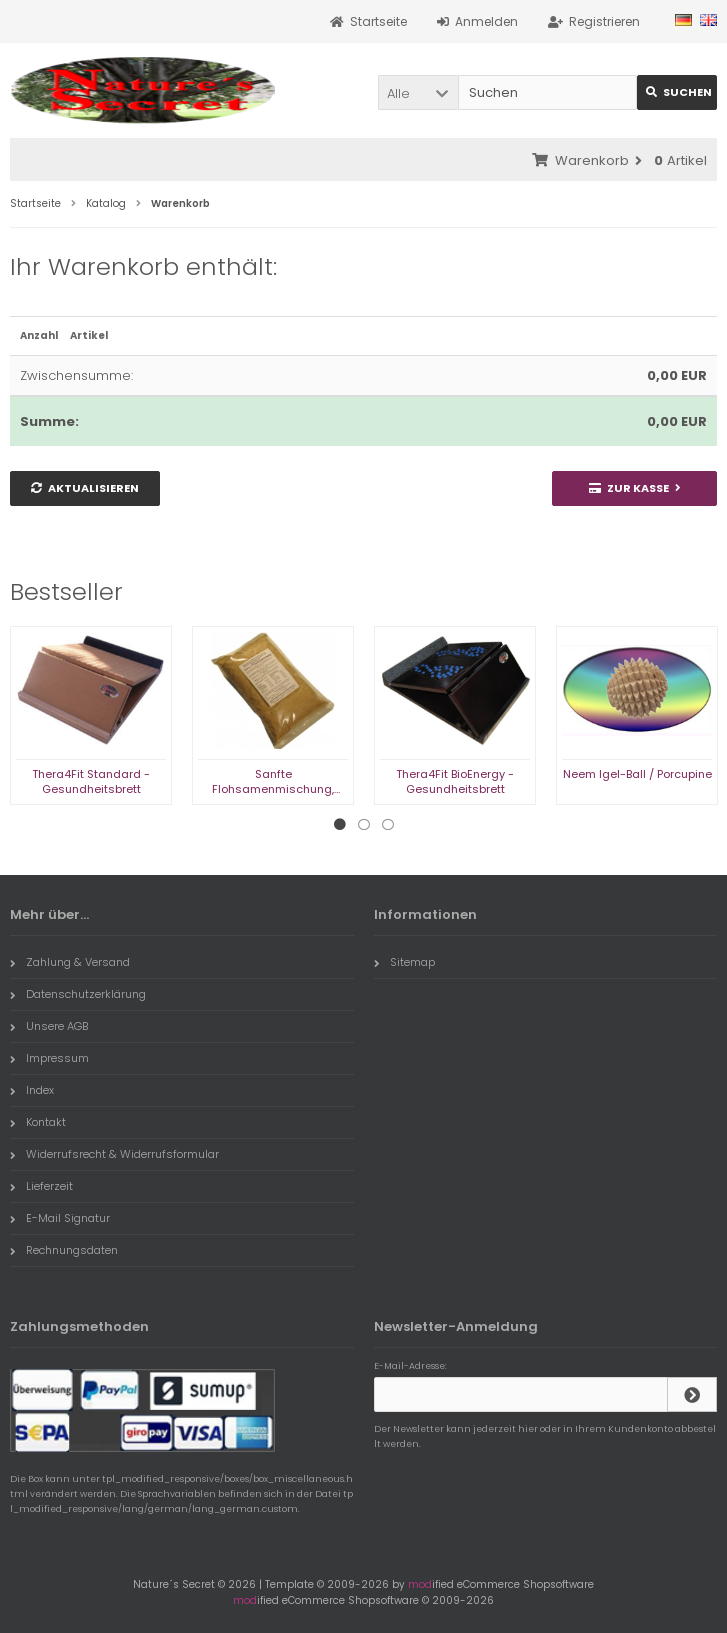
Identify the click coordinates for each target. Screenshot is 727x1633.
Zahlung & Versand (70, 962)
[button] (418, 92)
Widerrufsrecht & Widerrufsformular (114, 1154)
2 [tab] (364, 825)
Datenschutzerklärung (78, 994)
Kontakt (38, 1122)
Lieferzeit (41, 1186)
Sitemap (404, 962)
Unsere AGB (49, 1026)
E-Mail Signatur (60, 1218)
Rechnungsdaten (64, 1250)
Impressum (49, 1058)
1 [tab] (340, 825)
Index (32, 1090)
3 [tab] (388, 825)
